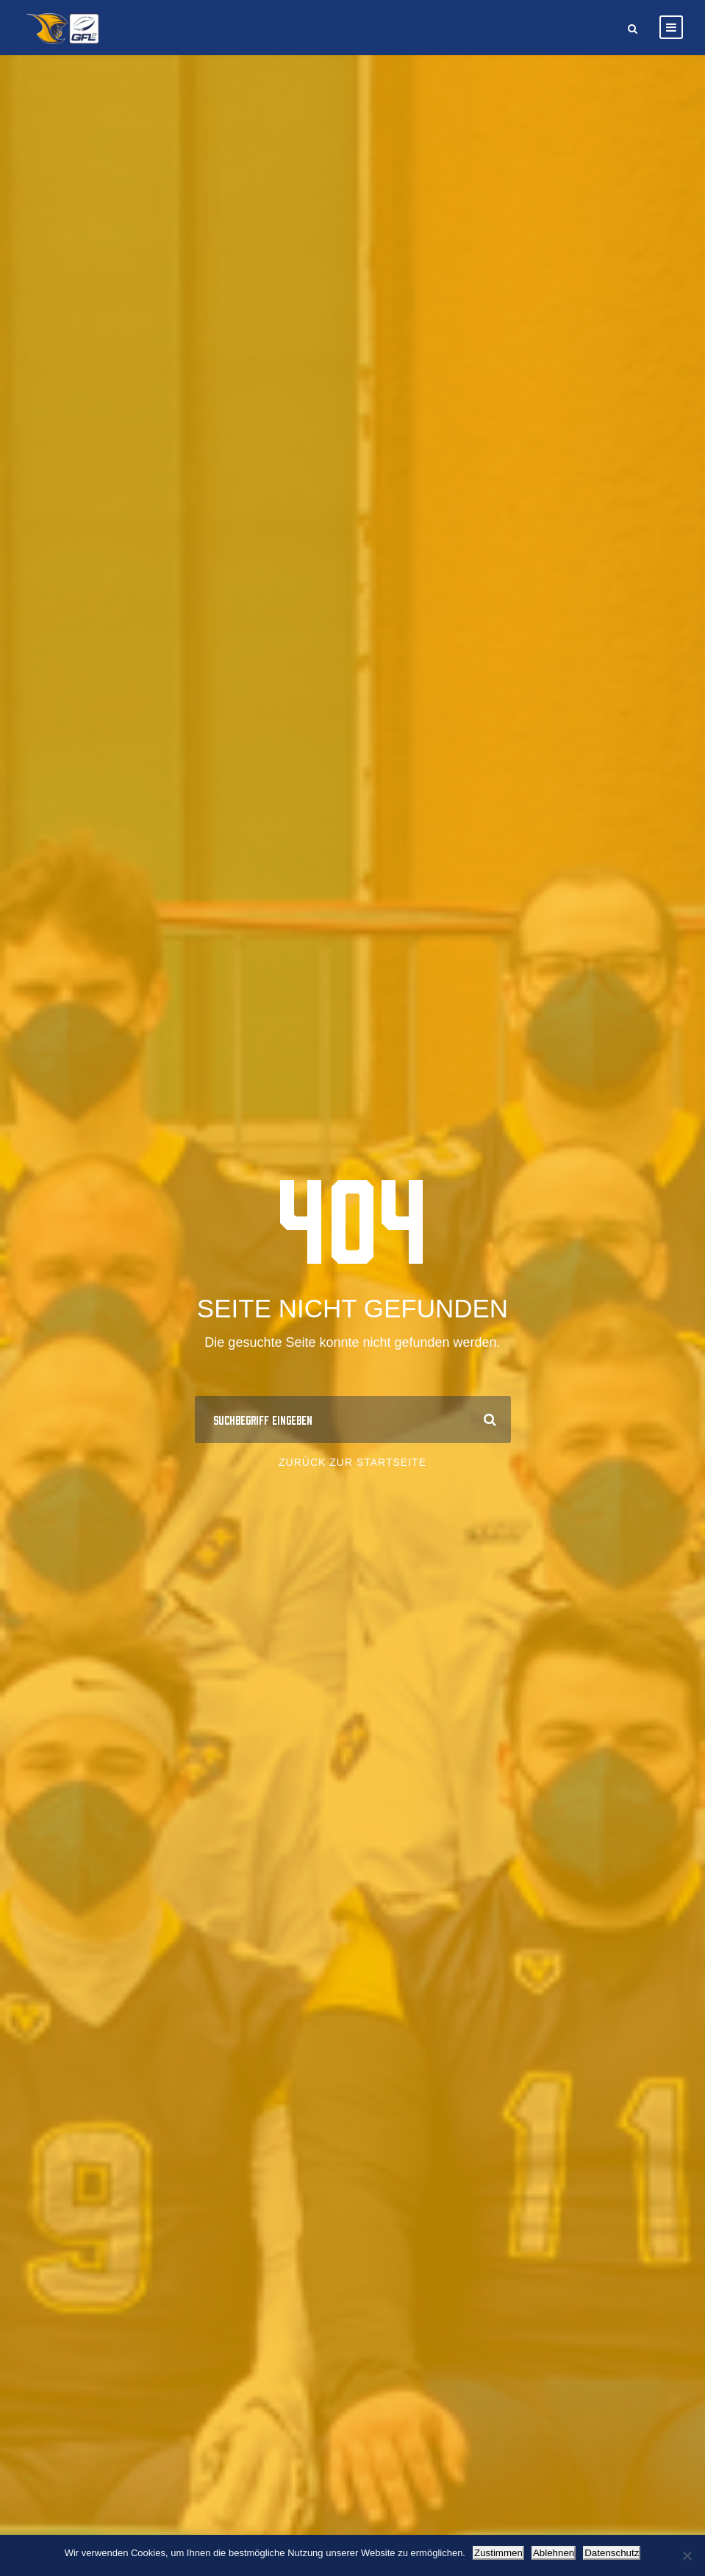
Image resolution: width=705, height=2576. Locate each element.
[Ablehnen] (686, 2555)
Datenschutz (611, 2552)
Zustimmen (498, 2552)
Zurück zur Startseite (352, 1462)
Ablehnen (553, 2552)
